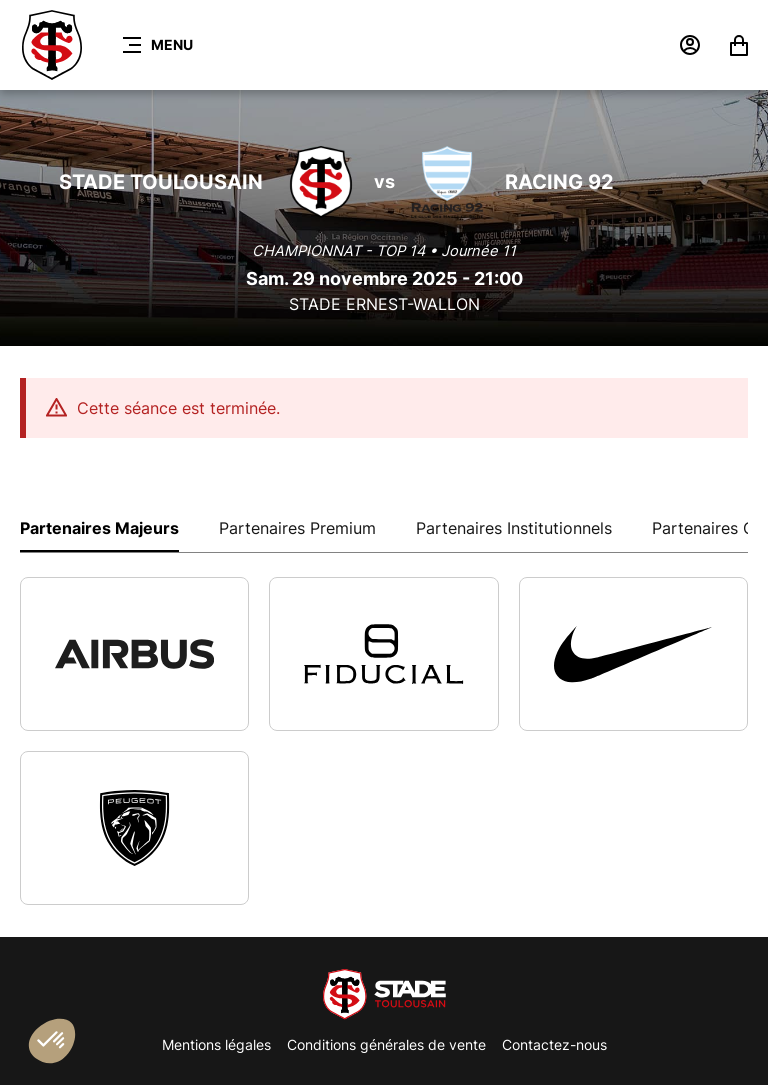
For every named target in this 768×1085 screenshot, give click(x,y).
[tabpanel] (384, 741)
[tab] (99, 527)
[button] (52, 1041)
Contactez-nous (554, 1044)
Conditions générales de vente (386, 1044)
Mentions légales (216, 1044)
